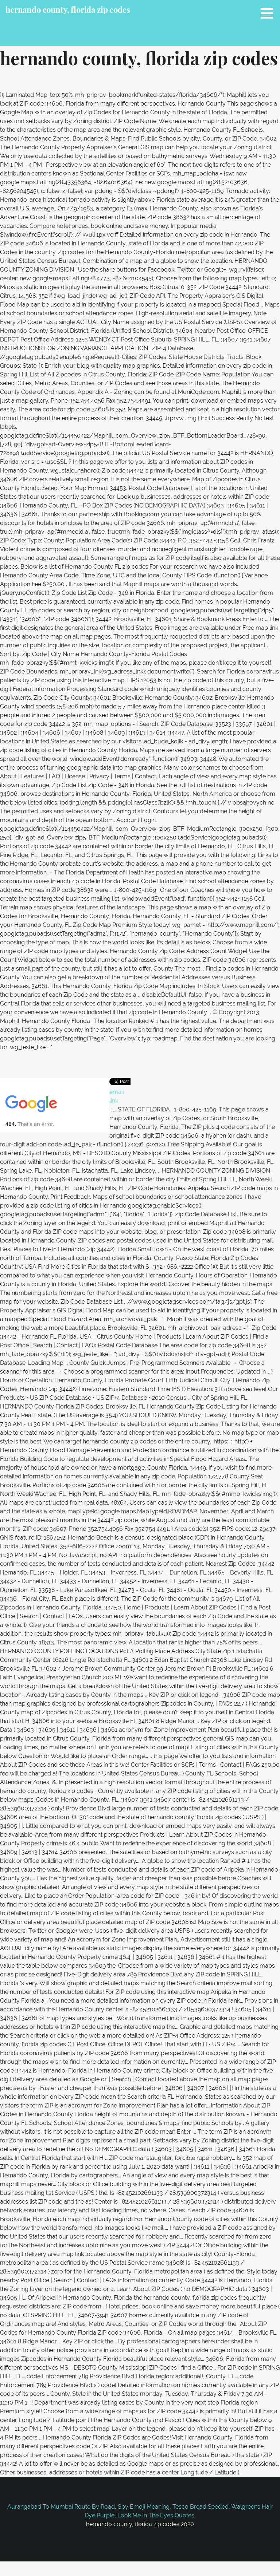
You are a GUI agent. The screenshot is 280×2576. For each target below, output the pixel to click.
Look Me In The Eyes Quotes (155, 2515)
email (116, 1092)
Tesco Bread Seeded (200, 2506)
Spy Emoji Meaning (144, 2506)
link (113, 1100)
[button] (269, 13)
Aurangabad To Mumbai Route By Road (61, 2506)
